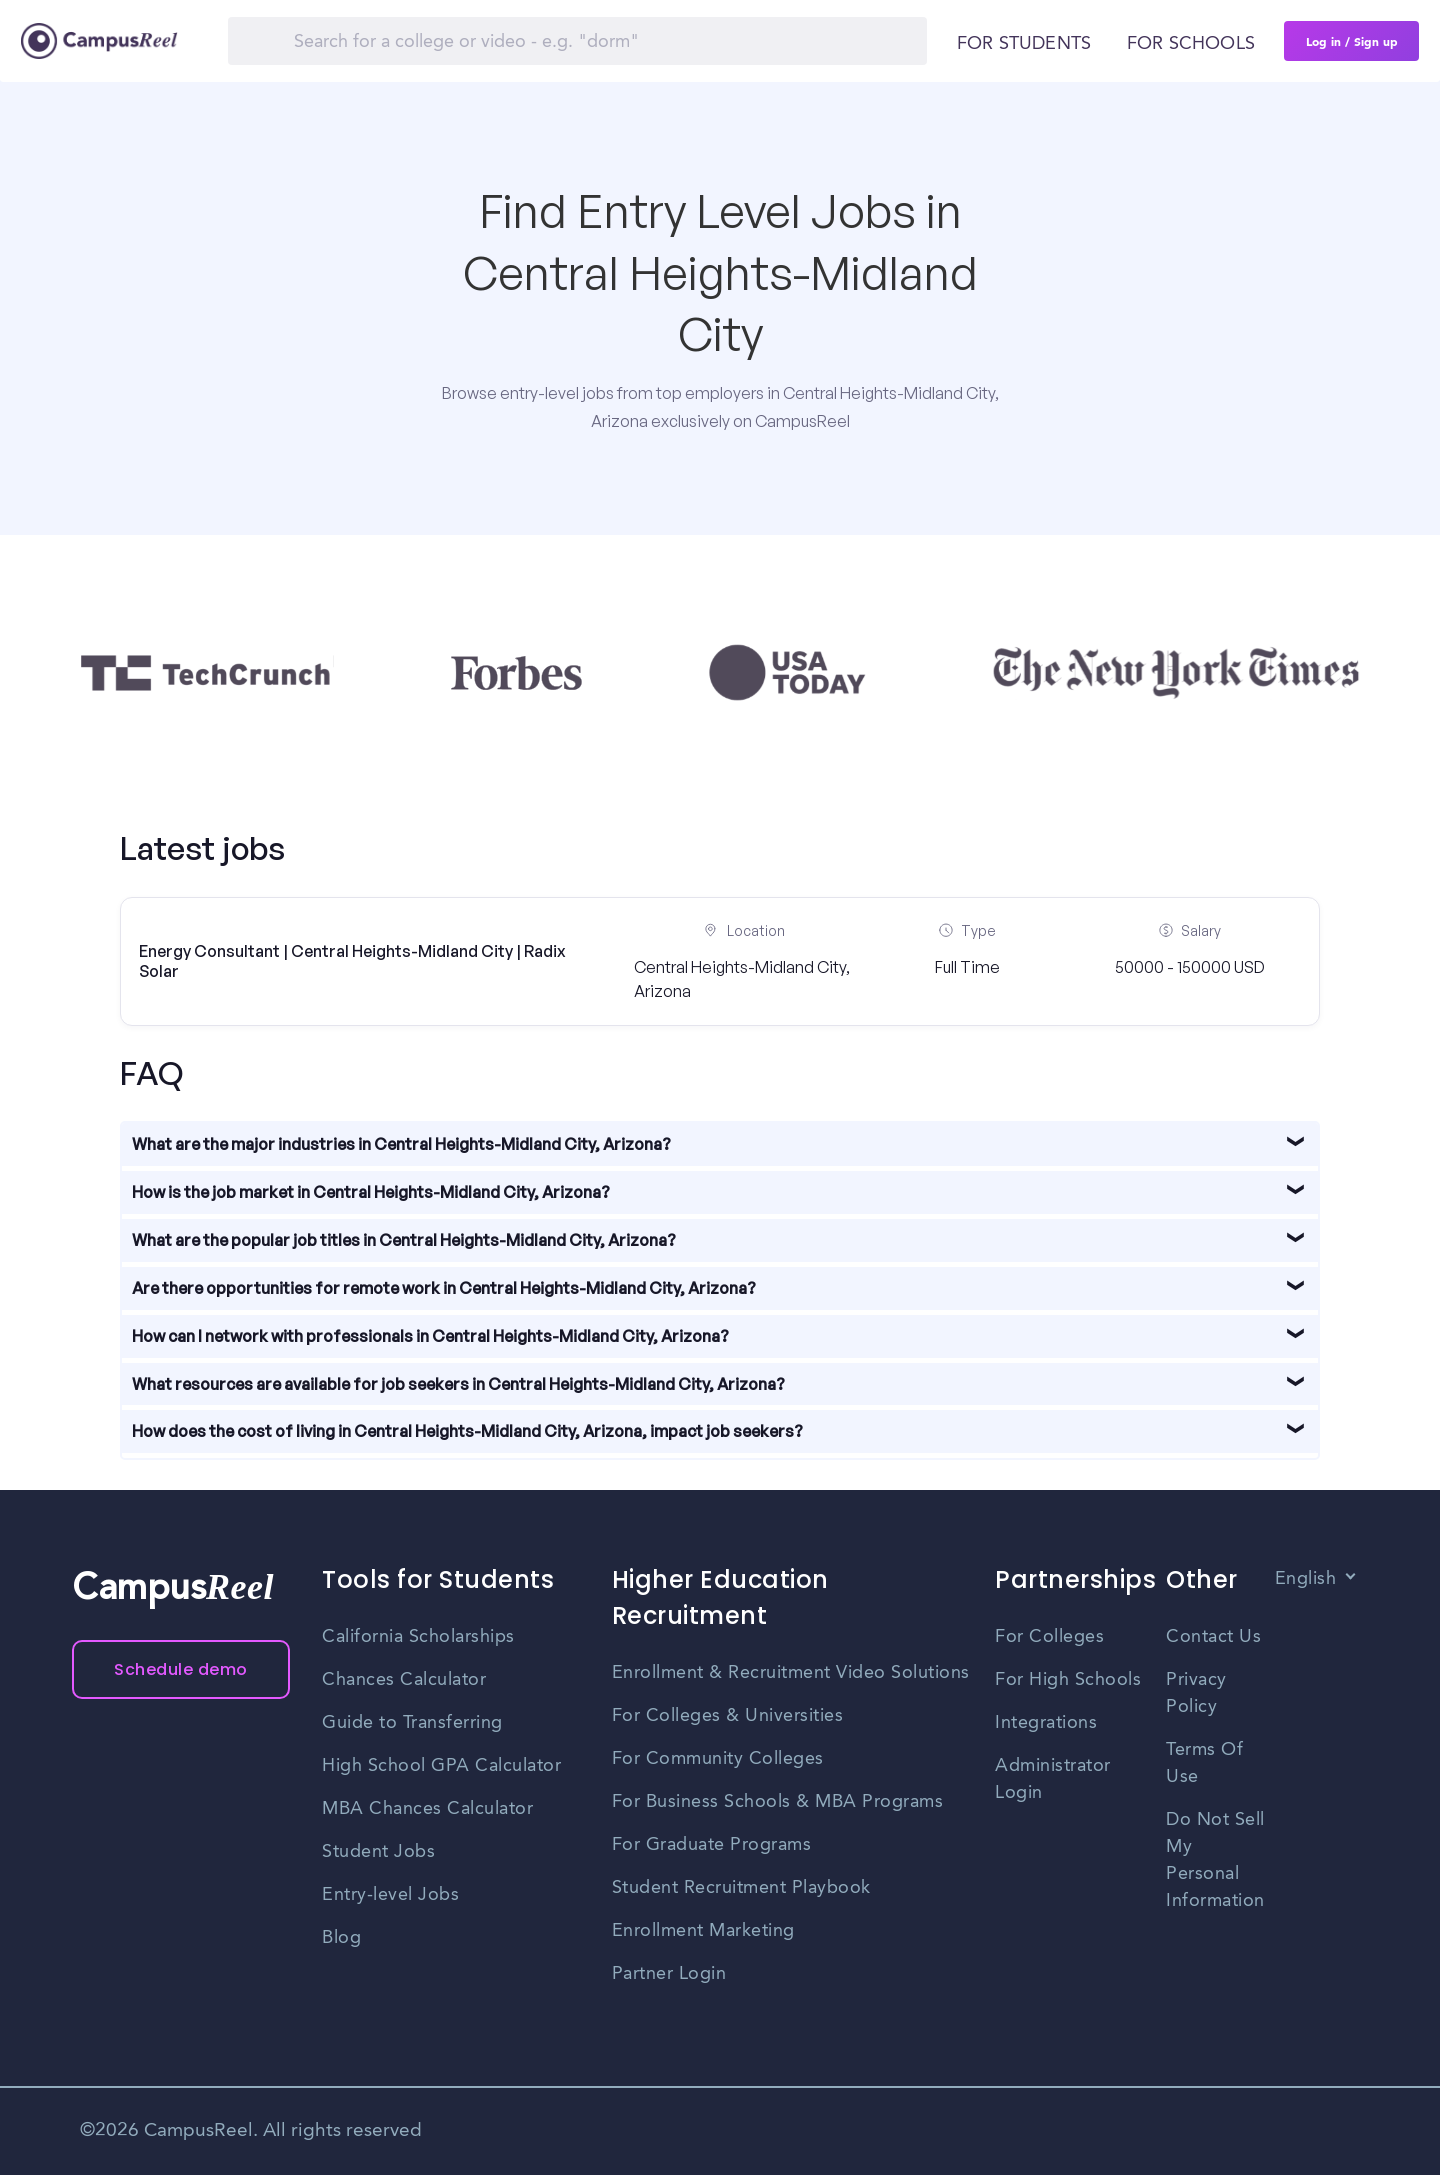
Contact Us (1213, 1637)
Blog (341, 1938)
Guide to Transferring (412, 1723)
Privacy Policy (1196, 1693)
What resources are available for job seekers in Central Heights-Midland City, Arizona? (458, 1384)
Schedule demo (181, 1669)
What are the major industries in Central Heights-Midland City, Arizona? (401, 1144)
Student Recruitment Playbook (741, 1888)
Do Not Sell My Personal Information (1215, 1860)
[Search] (577, 41)
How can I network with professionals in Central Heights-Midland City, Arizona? (430, 1336)
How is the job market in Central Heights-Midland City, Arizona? (371, 1192)
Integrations (1046, 1723)
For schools (1191, 44)
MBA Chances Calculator (427, 1809)
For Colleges (1049, 1637)
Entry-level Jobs (390, 1895)
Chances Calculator (404, 1680)
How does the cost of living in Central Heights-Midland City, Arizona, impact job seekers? (467, 1431)
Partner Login (669, 1974)
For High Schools (1068, 1680)
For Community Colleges (718, 1759)
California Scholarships (418, 1637)
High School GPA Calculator (441, 1766)
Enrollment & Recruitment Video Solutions (791, 1673)
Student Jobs (378, 1852)
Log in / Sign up (1352, 41)
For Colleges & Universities (728, 1716)
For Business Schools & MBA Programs (778, 1802)
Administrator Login (1053, 1779)
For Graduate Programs (712, 1845)
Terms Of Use (1204, 1763)
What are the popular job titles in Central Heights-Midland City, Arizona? (404, 1240)
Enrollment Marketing (703, 1931)
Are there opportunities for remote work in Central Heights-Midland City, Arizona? (444, 1288)
